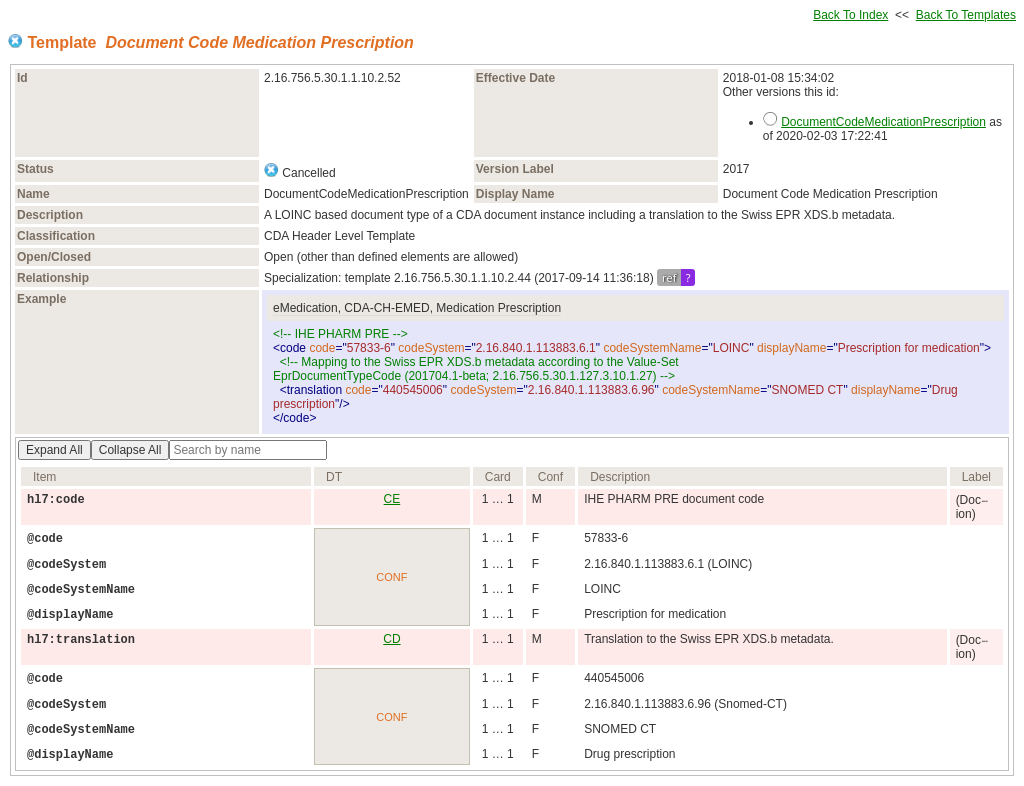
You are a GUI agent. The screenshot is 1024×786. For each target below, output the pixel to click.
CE (392, 499)
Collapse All (130, 450)
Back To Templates (966, 15)
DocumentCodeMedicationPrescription (883, 122)
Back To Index (850, 15)
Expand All (54, 450)
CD (391, 639)
